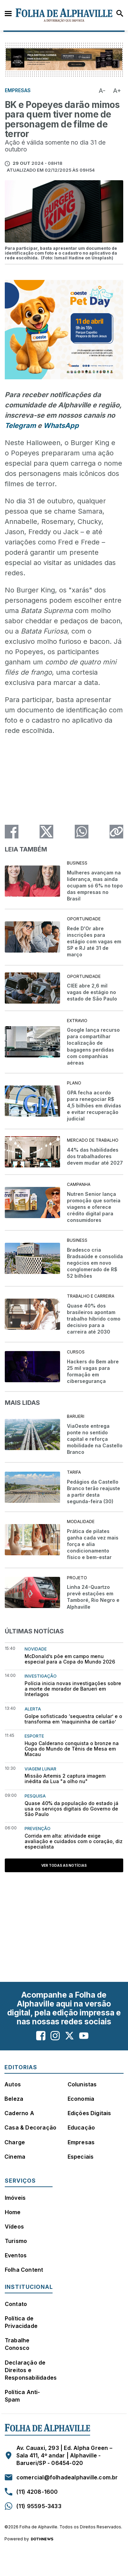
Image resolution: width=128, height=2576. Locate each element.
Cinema (14, 2156)
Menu (8, 13)
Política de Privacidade (21, 2322)
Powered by (28, 2539)
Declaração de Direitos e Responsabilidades (31, 2370)
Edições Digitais (89, 2113)
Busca (119, 13)
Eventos (16, 2255)
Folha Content (24, 2269)
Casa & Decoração (30, 2127)
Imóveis (15, 2197)
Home (13, 2212)
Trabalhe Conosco (17, 2344)
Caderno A (19, 2113)
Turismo (16, 2240)
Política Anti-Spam (22, 2396)
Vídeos (14, 2226)
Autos (12, 2084)
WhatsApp (61, 425)
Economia (81, 2098)
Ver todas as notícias (64, 1865)
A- (102, 90)
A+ (117, 90)
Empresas (81, 2142)
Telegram (20, 425)
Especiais (81, 2156)
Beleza (13, 2098)
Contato (16, 2304)
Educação (81, 2127)
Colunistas (82, 2084)
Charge (14, 2142)
